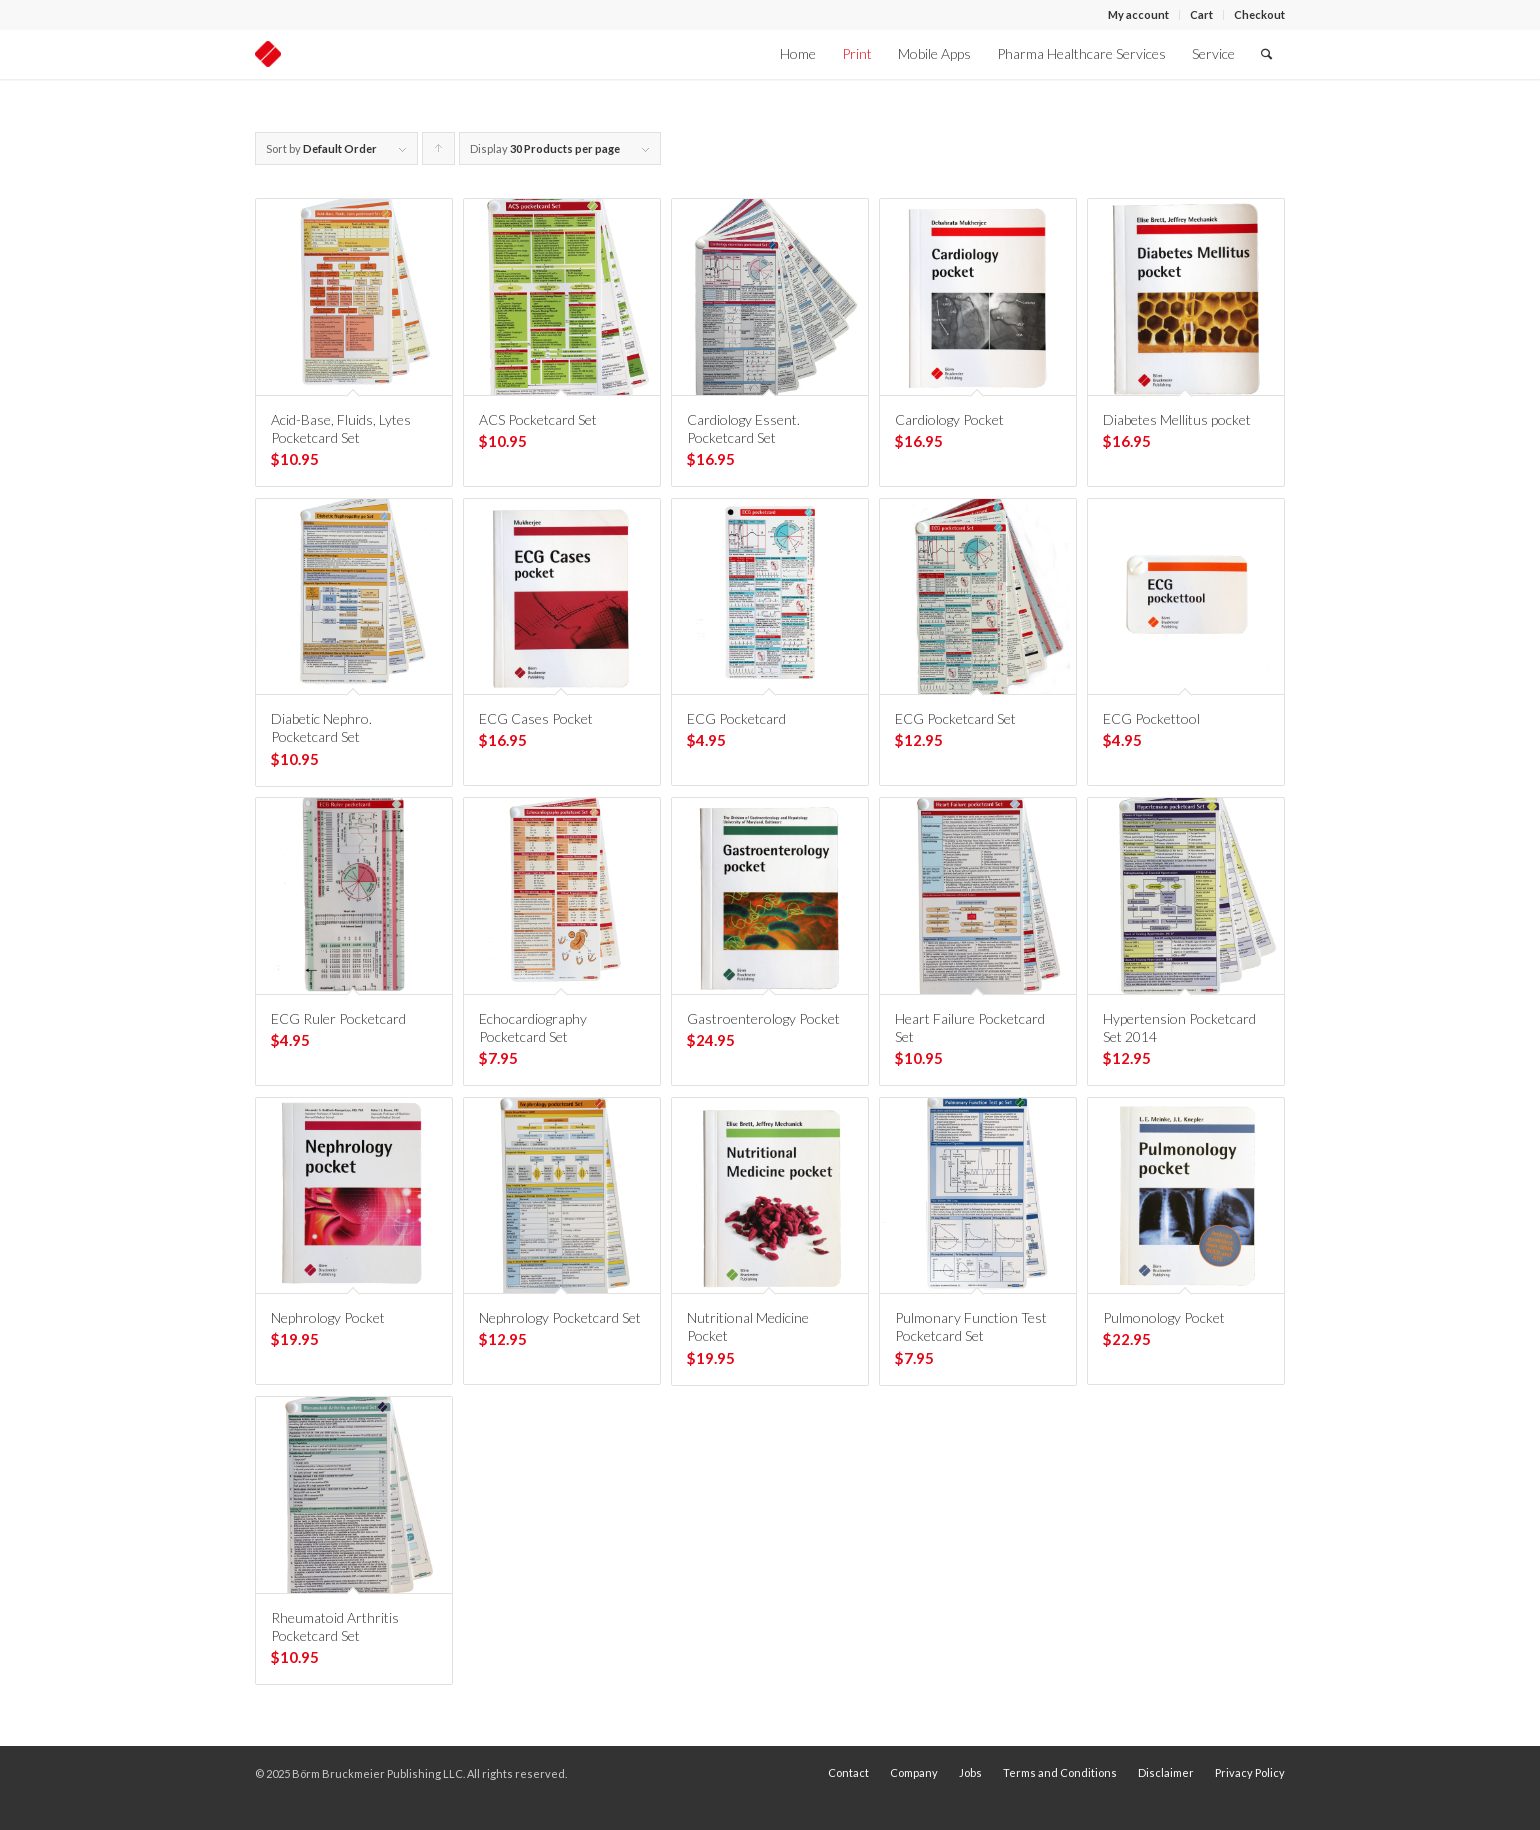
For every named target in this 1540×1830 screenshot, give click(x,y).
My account (1138, 14)
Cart (1201, 14)
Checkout (1259, 14)
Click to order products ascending (439, 153)
